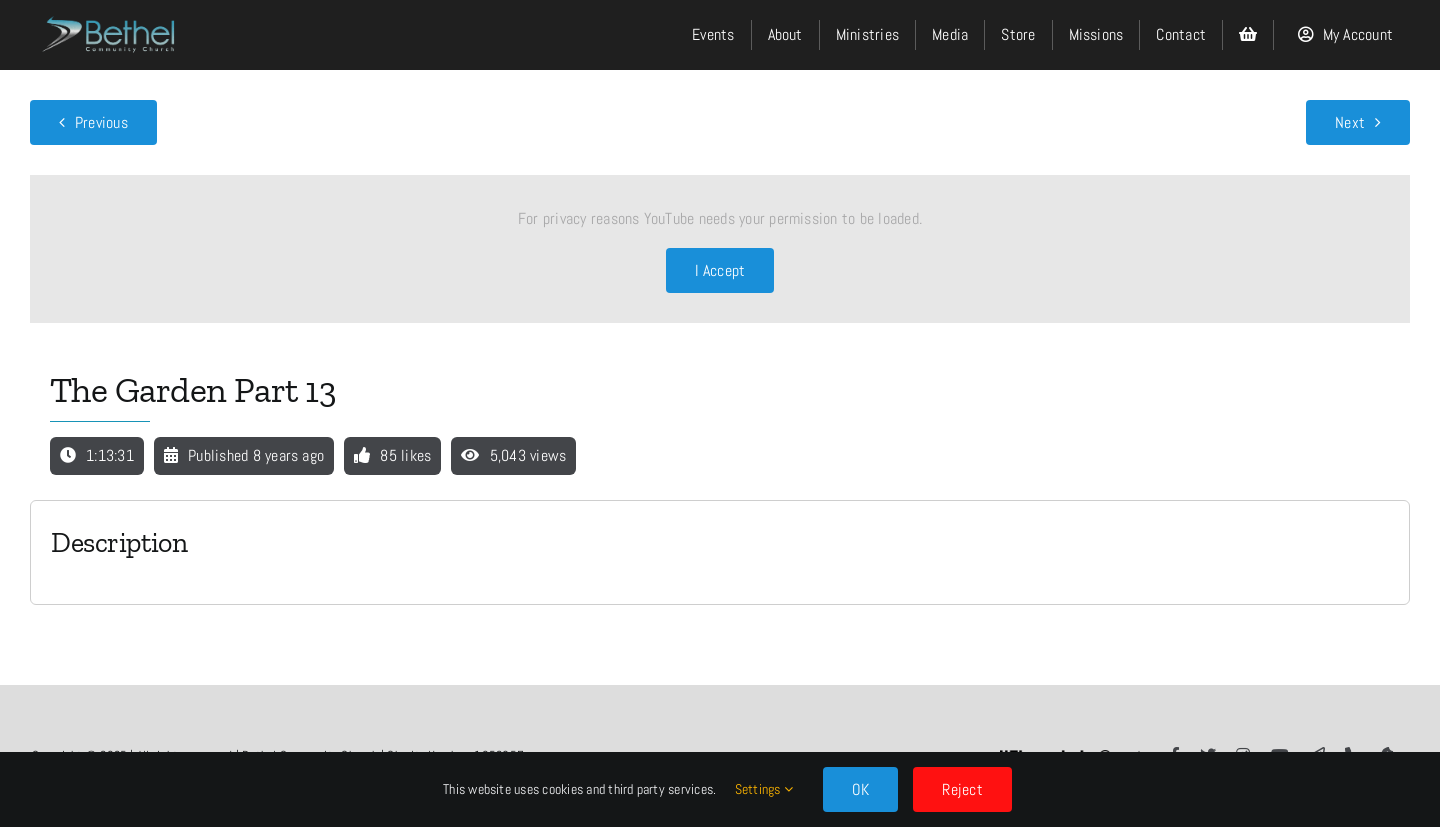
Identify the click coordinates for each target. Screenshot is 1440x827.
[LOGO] (110, 11)
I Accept (720, 270)
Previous (101, 122)
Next (1350, 122)
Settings (764, 789)
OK (860, 789)
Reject (962, 789)
